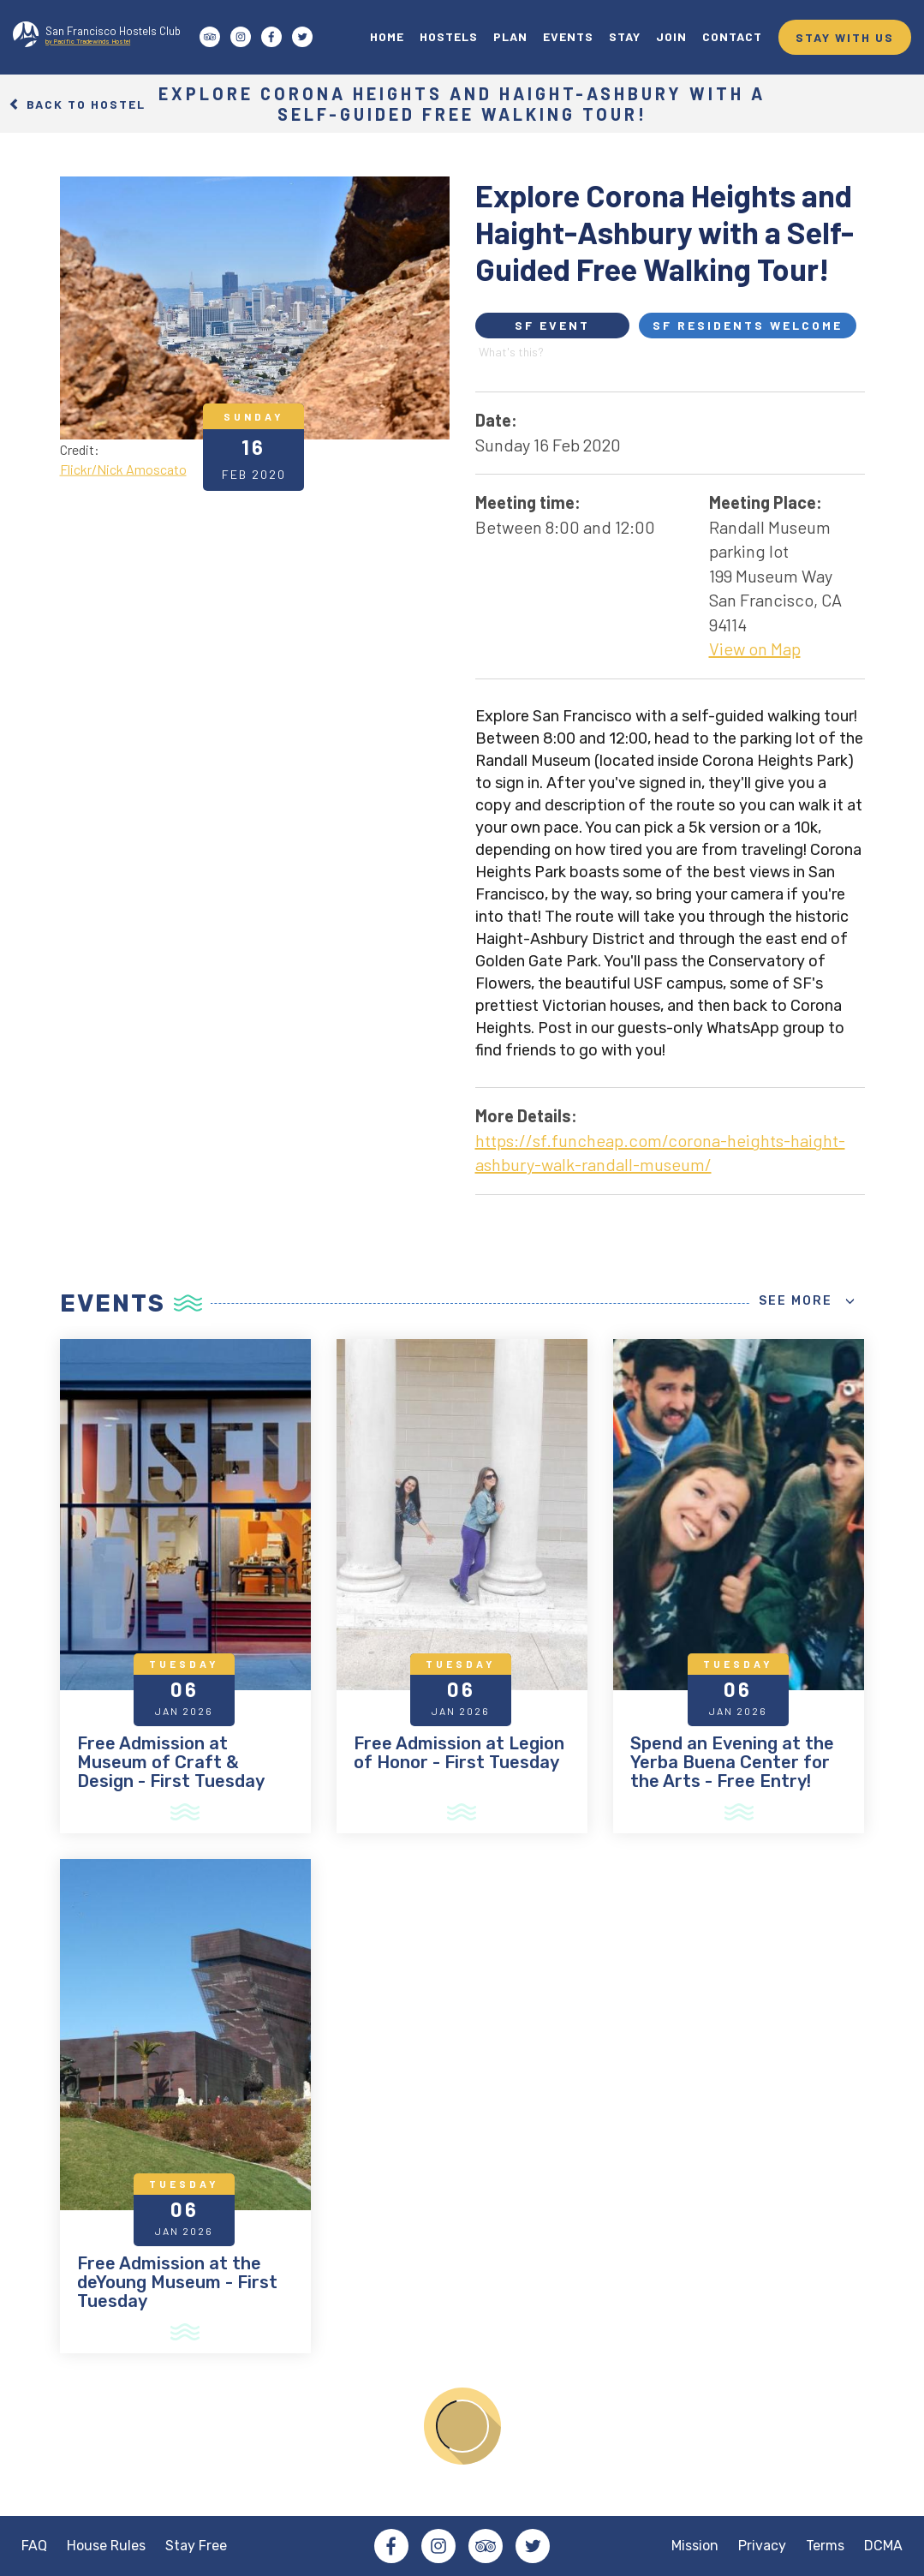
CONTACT (732, 36)
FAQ (34, 2545)
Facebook (391, 2546)
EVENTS (568, 36)
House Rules (106, 2545)
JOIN (671, 36)
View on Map (755, 648)
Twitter (533, 2546)
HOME (387, 36)
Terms (825, 2545)
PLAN (510, 36)
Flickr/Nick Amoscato (123, 468)
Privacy (762, 2545)
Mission (694, 2545)
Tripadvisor (485, 2546)
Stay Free (196, 2545)
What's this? (511, 351)
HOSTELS (449, 36)
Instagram (438, 2546)
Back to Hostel (77, 103)
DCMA (883, 2545)
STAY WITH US (845, 37)
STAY (625, 36)
